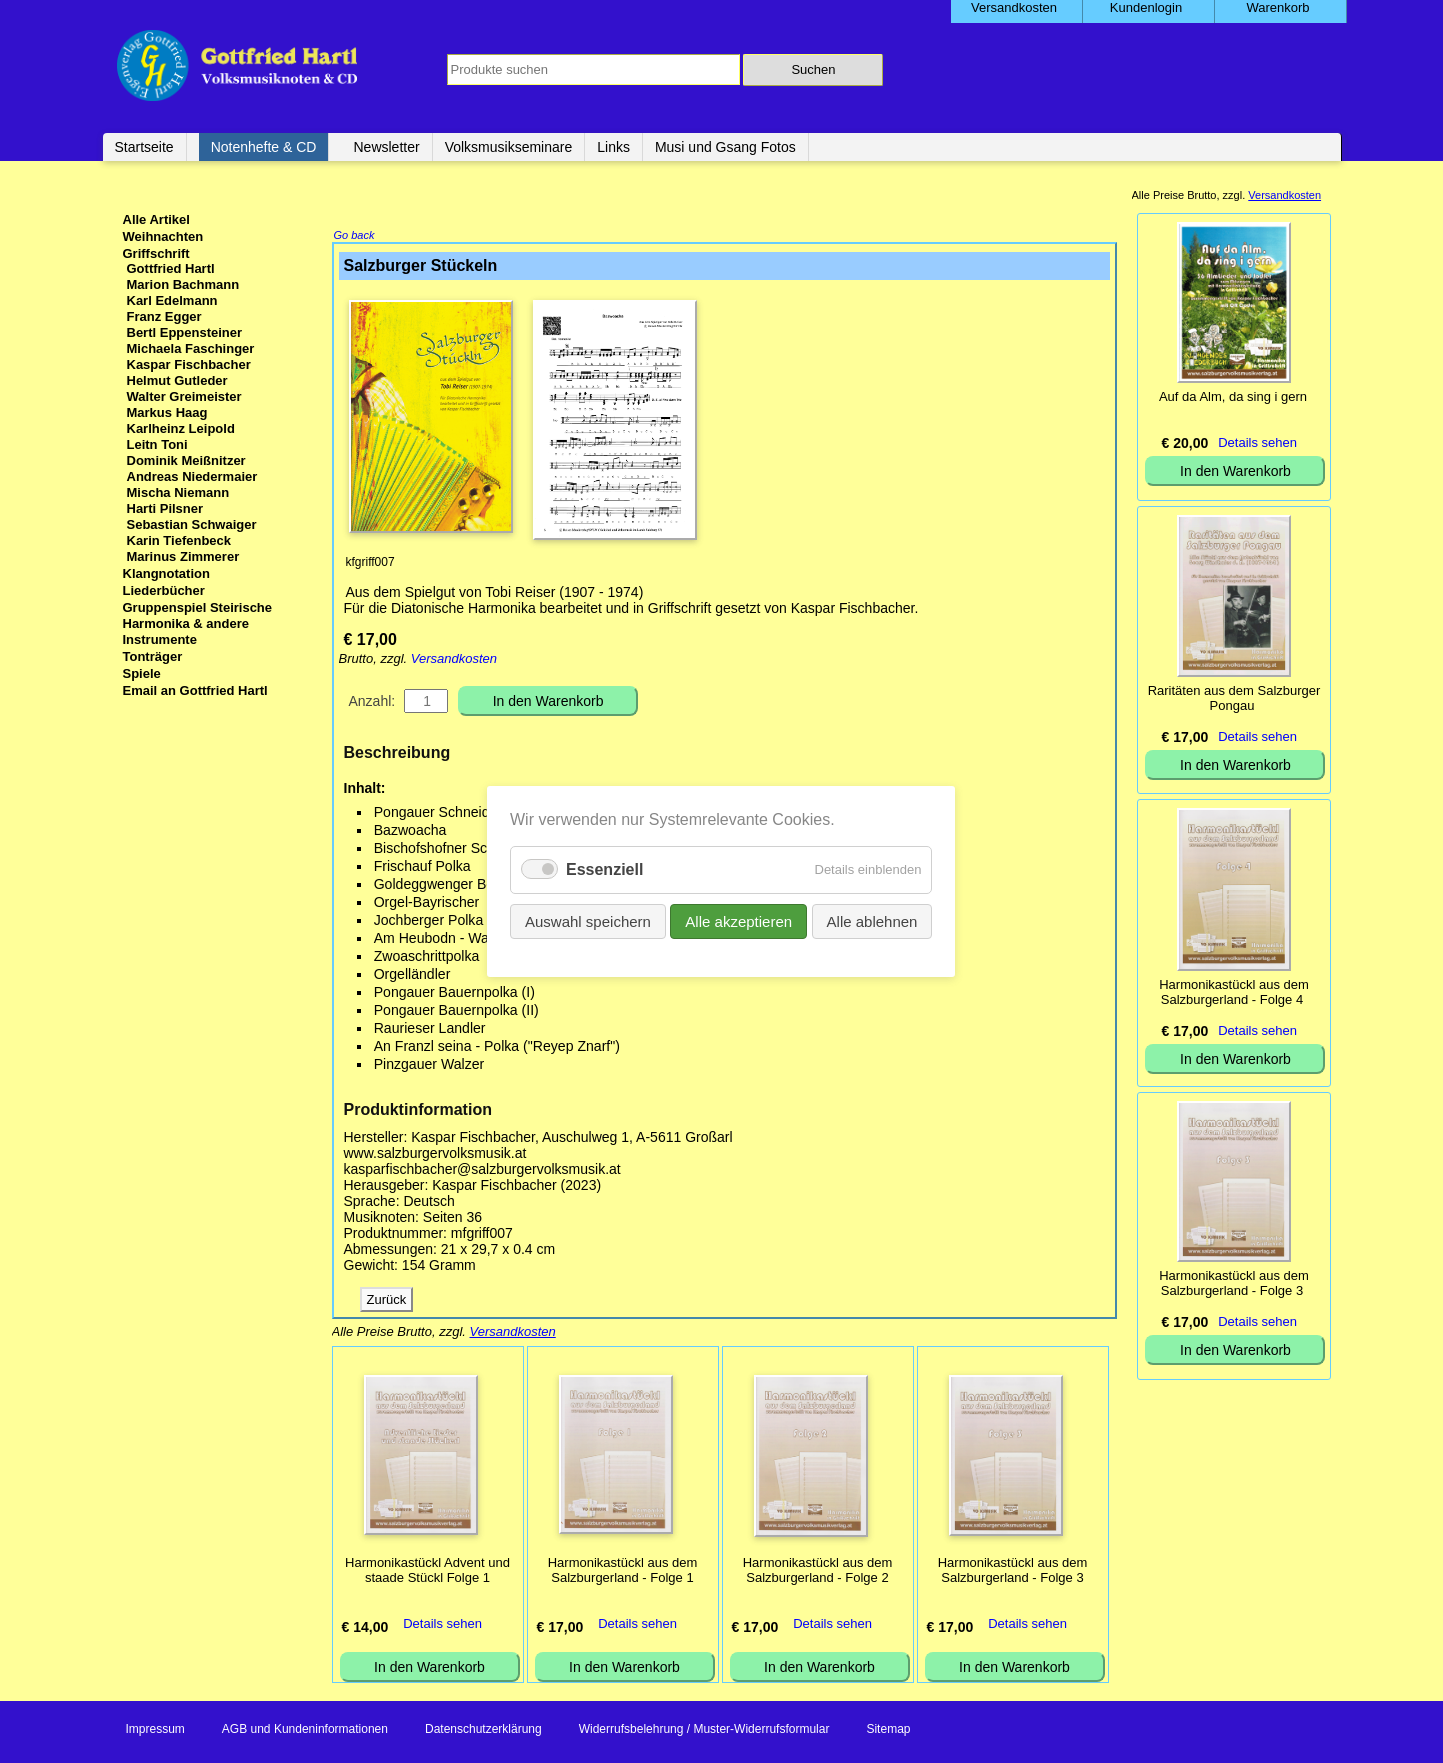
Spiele (142, 673)
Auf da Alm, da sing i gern (1233, 396)
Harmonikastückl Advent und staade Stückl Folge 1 (427, 1572)
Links (613, 147)
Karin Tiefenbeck (179, 540)
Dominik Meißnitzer (186, 460)
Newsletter (386, 147)
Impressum (155, 1731)
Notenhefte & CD (264, 147)
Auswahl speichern (588, 921)
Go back (354, 237)
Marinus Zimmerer (183, 556)
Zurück (387, 1301)
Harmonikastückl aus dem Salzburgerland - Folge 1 (623, 1572)
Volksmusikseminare (509, 147)
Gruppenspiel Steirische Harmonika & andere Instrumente (198, 623)
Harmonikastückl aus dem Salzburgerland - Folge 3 (1013, 1572)
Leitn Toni (157, 444)
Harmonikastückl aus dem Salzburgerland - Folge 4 (1234, 992)
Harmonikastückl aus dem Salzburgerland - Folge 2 (818, 1572)
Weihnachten (163, 236)
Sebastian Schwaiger (192, 524)
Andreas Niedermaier (192, 476)
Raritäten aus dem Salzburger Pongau (1234, 698)
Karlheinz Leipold (181, 428)
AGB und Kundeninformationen (305, 1731)
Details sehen (442, 1625)
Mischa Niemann (178, 492)
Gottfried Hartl (171, 268)
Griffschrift (156, 253)
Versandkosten (454, 660)
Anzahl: (372, 703)
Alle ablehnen (872, 921)
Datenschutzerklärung (483, 1731)
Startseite (144, 147)
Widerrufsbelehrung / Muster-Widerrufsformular (704, 1731)
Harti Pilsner (165, 508)
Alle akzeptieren (739, 921)
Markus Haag (167, 412)
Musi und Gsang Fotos (725, 147)
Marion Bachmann (183, 284)
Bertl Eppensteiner (185, 332)
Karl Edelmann (172, 300)
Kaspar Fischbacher (189, 364)
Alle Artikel (156, 219)
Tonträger (153, 656)
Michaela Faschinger (191, 348)
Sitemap (888, 1731)
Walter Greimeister (184, 396)
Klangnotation (166, 573)
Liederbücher (164, 590)
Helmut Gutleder (177, 380)
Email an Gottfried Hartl (195, 690)
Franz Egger (164, 316)
